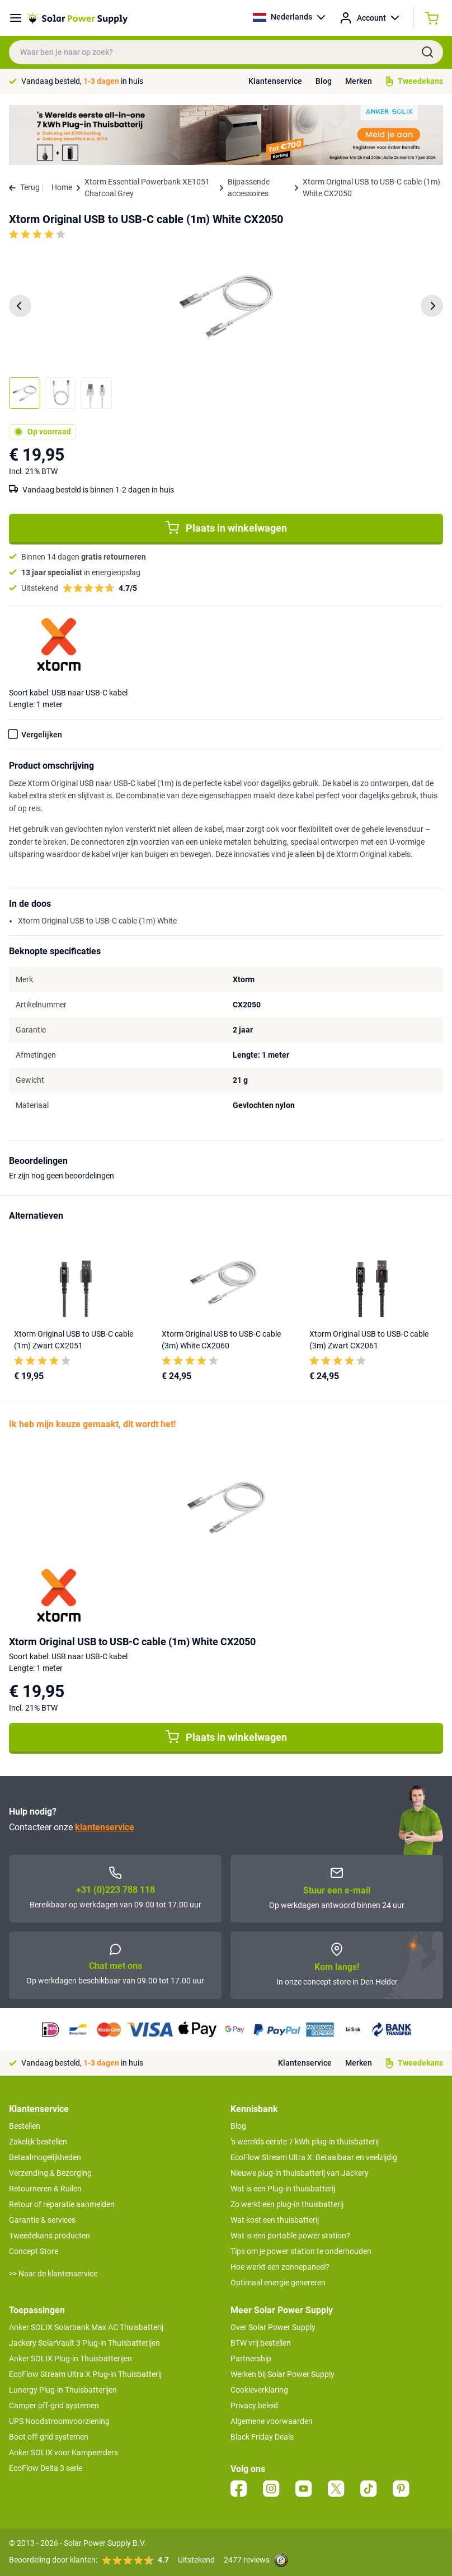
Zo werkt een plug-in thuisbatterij (286, 2204)
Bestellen (24, 2126)
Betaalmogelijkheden (45, 2157)
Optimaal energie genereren (278, 2282)
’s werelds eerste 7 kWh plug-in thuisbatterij (304, 2141)
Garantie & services (42, 2219)
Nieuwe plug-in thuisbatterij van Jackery (299, 2172)
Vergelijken (41, 734)
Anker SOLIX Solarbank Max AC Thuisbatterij (86, 2327)
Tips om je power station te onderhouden (300, 2251)
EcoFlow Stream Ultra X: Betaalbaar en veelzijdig (313, 2157)
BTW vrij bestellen (260, 2342)
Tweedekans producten (49, 2235)
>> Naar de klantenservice (53, 2273)
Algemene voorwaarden (271, 2421)
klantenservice (104, 1827)
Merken (358, 81)
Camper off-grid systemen (54, 2405)
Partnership (250, 2358)
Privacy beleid (254, 2405)
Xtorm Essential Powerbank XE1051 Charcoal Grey (147, 187)
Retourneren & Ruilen (45, 2188)
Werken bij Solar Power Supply (282, 2374)
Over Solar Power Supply (273, 2327)
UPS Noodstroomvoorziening (59, 2421)
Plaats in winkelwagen (226, 527)
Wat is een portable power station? (290, 2235)
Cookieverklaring (259, 2389)
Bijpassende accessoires (249, 187)
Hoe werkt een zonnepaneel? (279, 2266)
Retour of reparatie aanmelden (62, 2204)
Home (61, 187)
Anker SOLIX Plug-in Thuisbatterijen (70, 2358)
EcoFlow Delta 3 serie (45, 2468)
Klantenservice (275, 81)
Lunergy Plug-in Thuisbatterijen (63, 2389)
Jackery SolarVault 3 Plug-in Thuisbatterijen (84, 2342)
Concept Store (33, 2251)
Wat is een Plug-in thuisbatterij (282, 2188)
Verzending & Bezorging (50, 2172)
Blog (324, 81)
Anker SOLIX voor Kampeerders (63, 2452)
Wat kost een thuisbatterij (274, 2219)
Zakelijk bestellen (38, 2141)
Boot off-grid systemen (48, 2436)
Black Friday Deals (262, 2436)
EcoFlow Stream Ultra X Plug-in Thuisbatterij (85, 2374)
